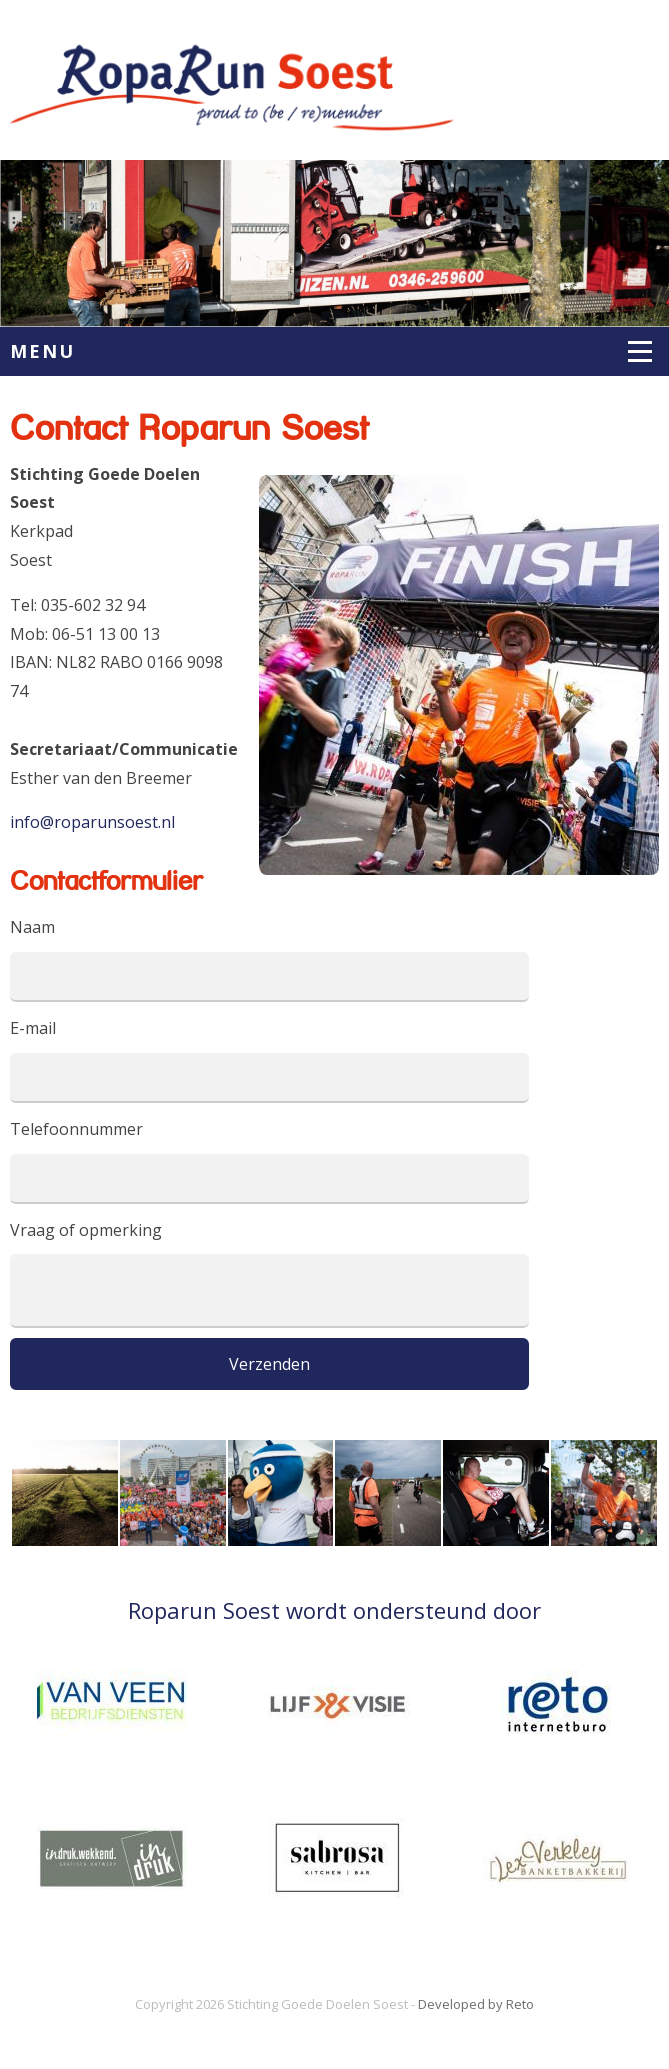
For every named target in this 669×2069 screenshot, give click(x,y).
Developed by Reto (476, 2004)
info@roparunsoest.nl (92, 822)
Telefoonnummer (76, 1129)
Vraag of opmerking (86, 1230)
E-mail (33, 1028)
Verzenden (269, 1364)
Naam (32, 927)
